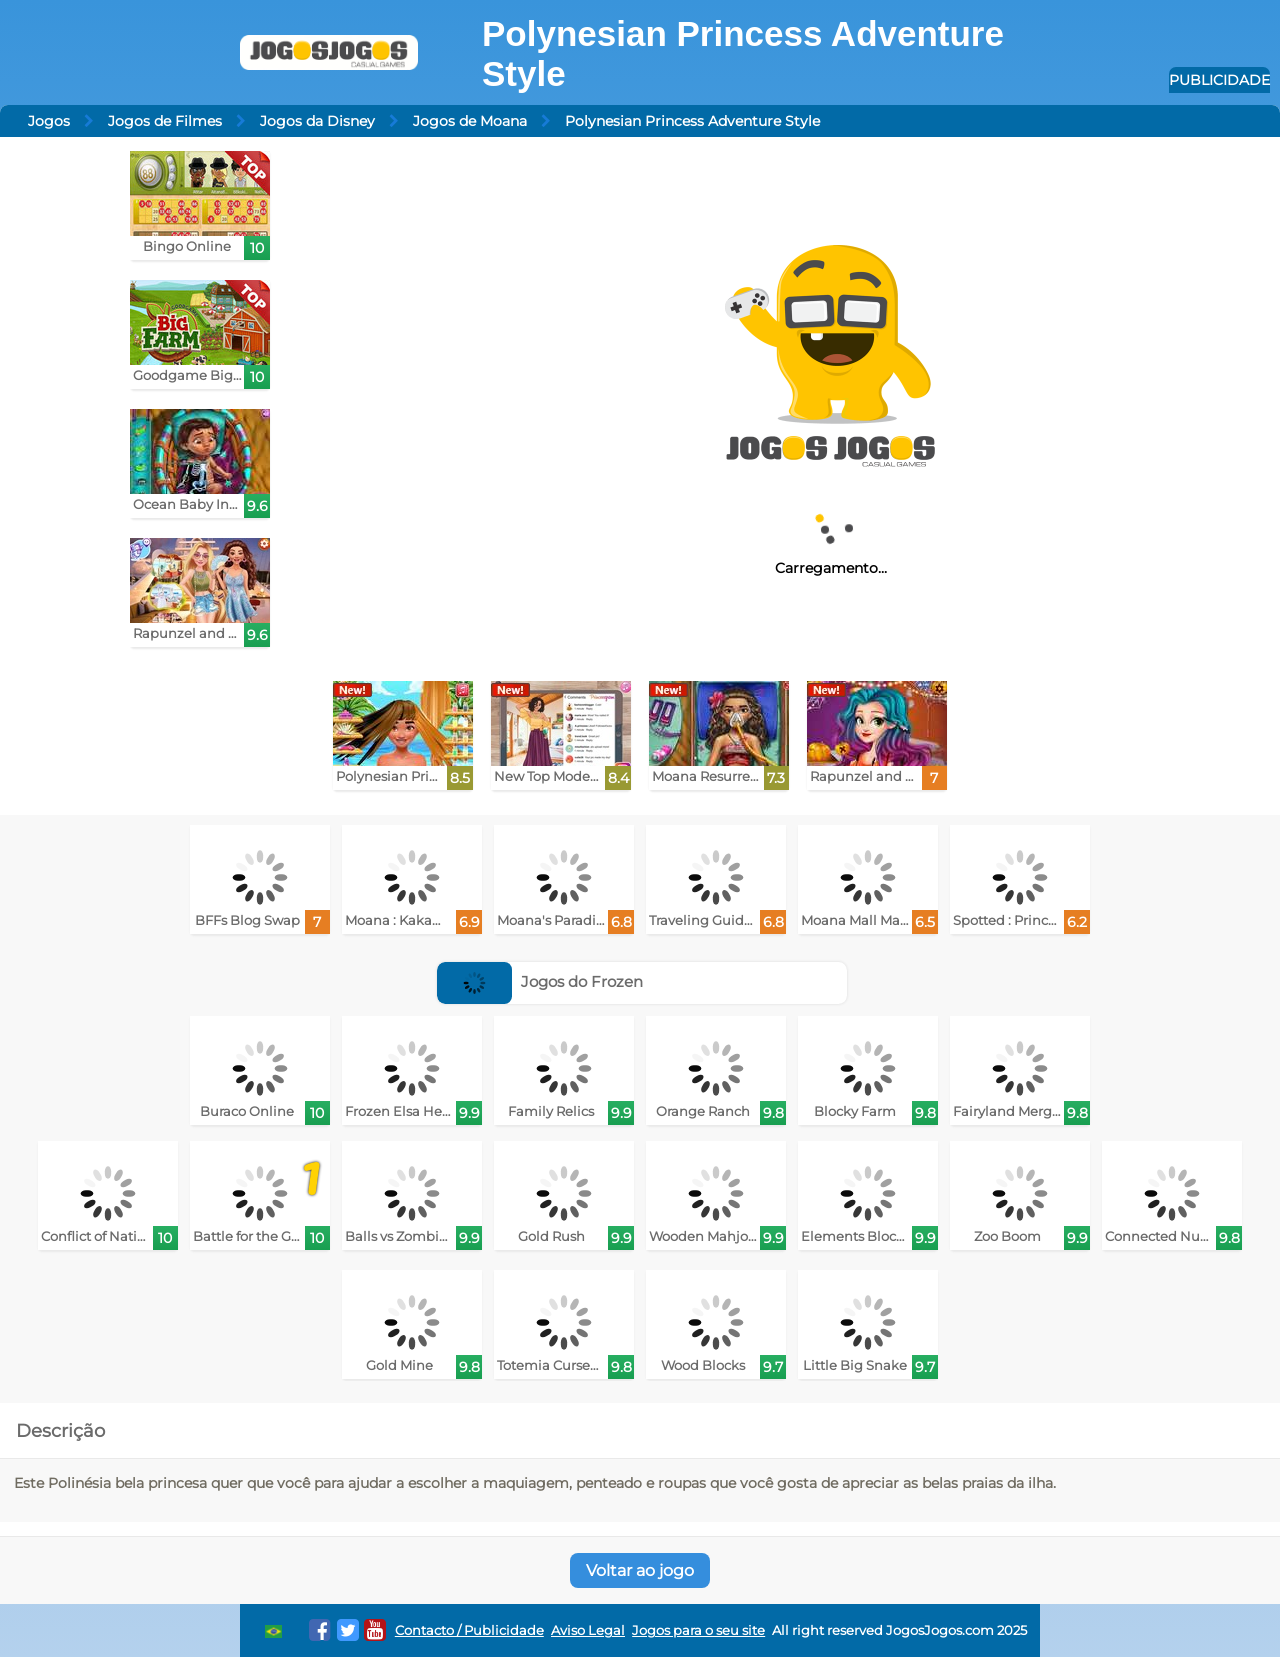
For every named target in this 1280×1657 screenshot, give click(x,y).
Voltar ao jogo (640, 1570)
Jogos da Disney (317, 121)
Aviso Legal (588, 1630)
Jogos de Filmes (165, 121)
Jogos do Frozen (540, 981)
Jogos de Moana (470, 121)
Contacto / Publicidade (469, 1630)
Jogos (49, 121)
